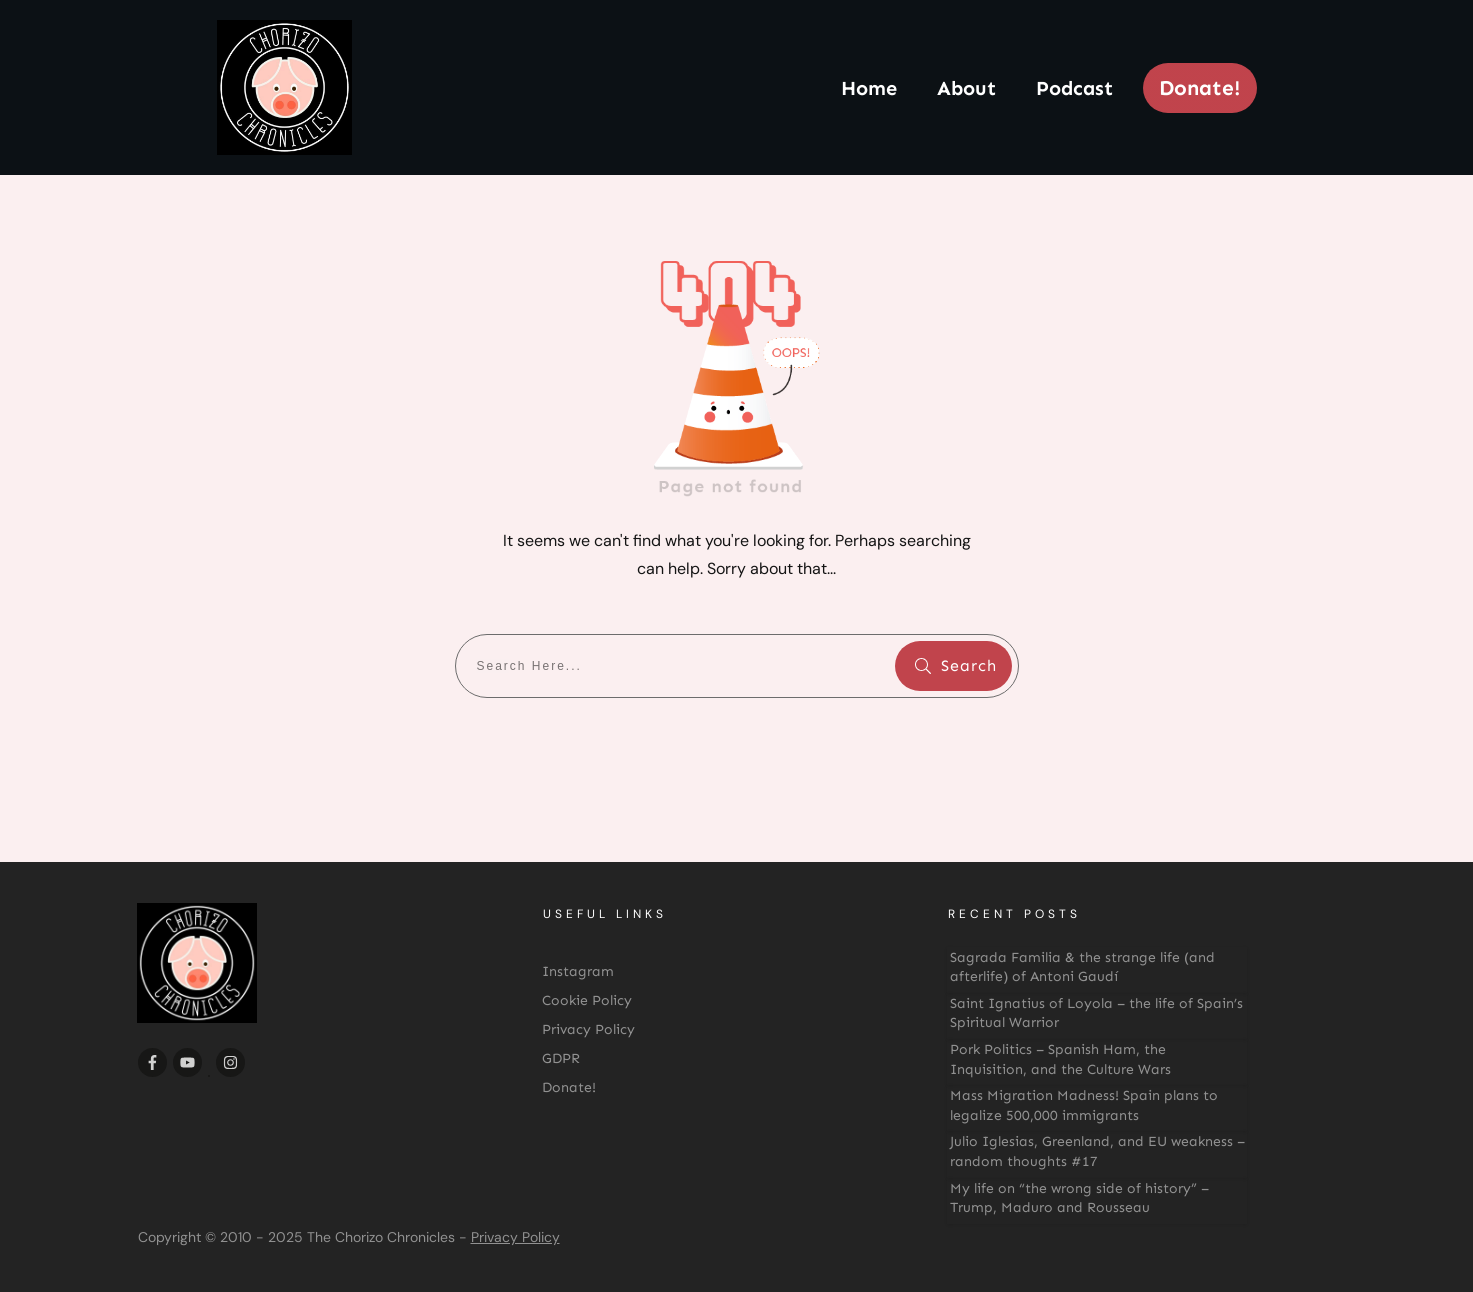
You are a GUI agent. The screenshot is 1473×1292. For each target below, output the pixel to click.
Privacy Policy (515, 1237)
